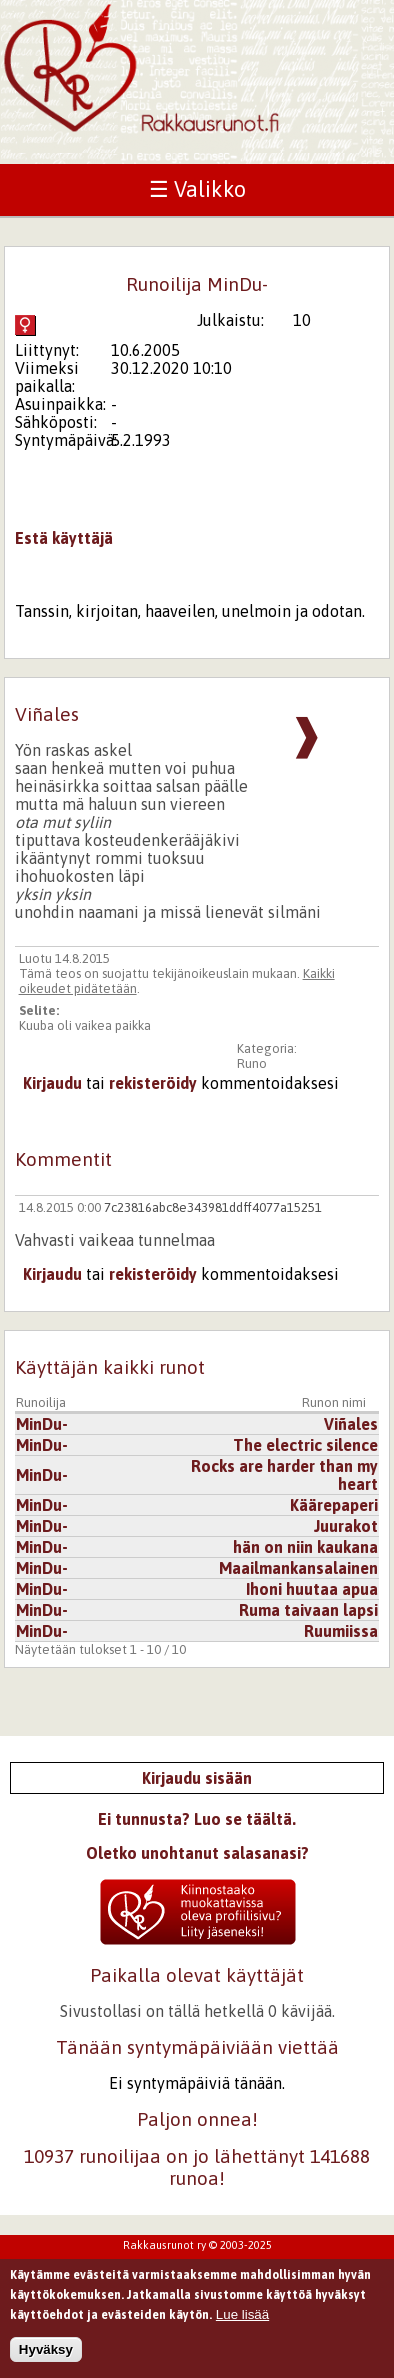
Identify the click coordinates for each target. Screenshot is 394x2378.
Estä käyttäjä (64, 538)
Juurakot (346, 1526)
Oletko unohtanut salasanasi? (197, 1853)
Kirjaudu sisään (197, 1778)
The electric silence (305, 1445)
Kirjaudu (52, 1083)
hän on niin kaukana (305, 1547)
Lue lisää (242, 2320)
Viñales (351, 1424)
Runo (252, 1063)
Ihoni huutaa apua (312, 1589)
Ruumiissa (341, 1631)
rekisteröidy (153, 1083)
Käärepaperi (334, 1505)
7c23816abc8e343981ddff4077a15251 (213, 1207)
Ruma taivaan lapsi (308, 1610)
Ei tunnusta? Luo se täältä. (197, 1819)
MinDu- (42, 1424)
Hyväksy (46, 2356)
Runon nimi (334, 1402)
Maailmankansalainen (298, 1568)
